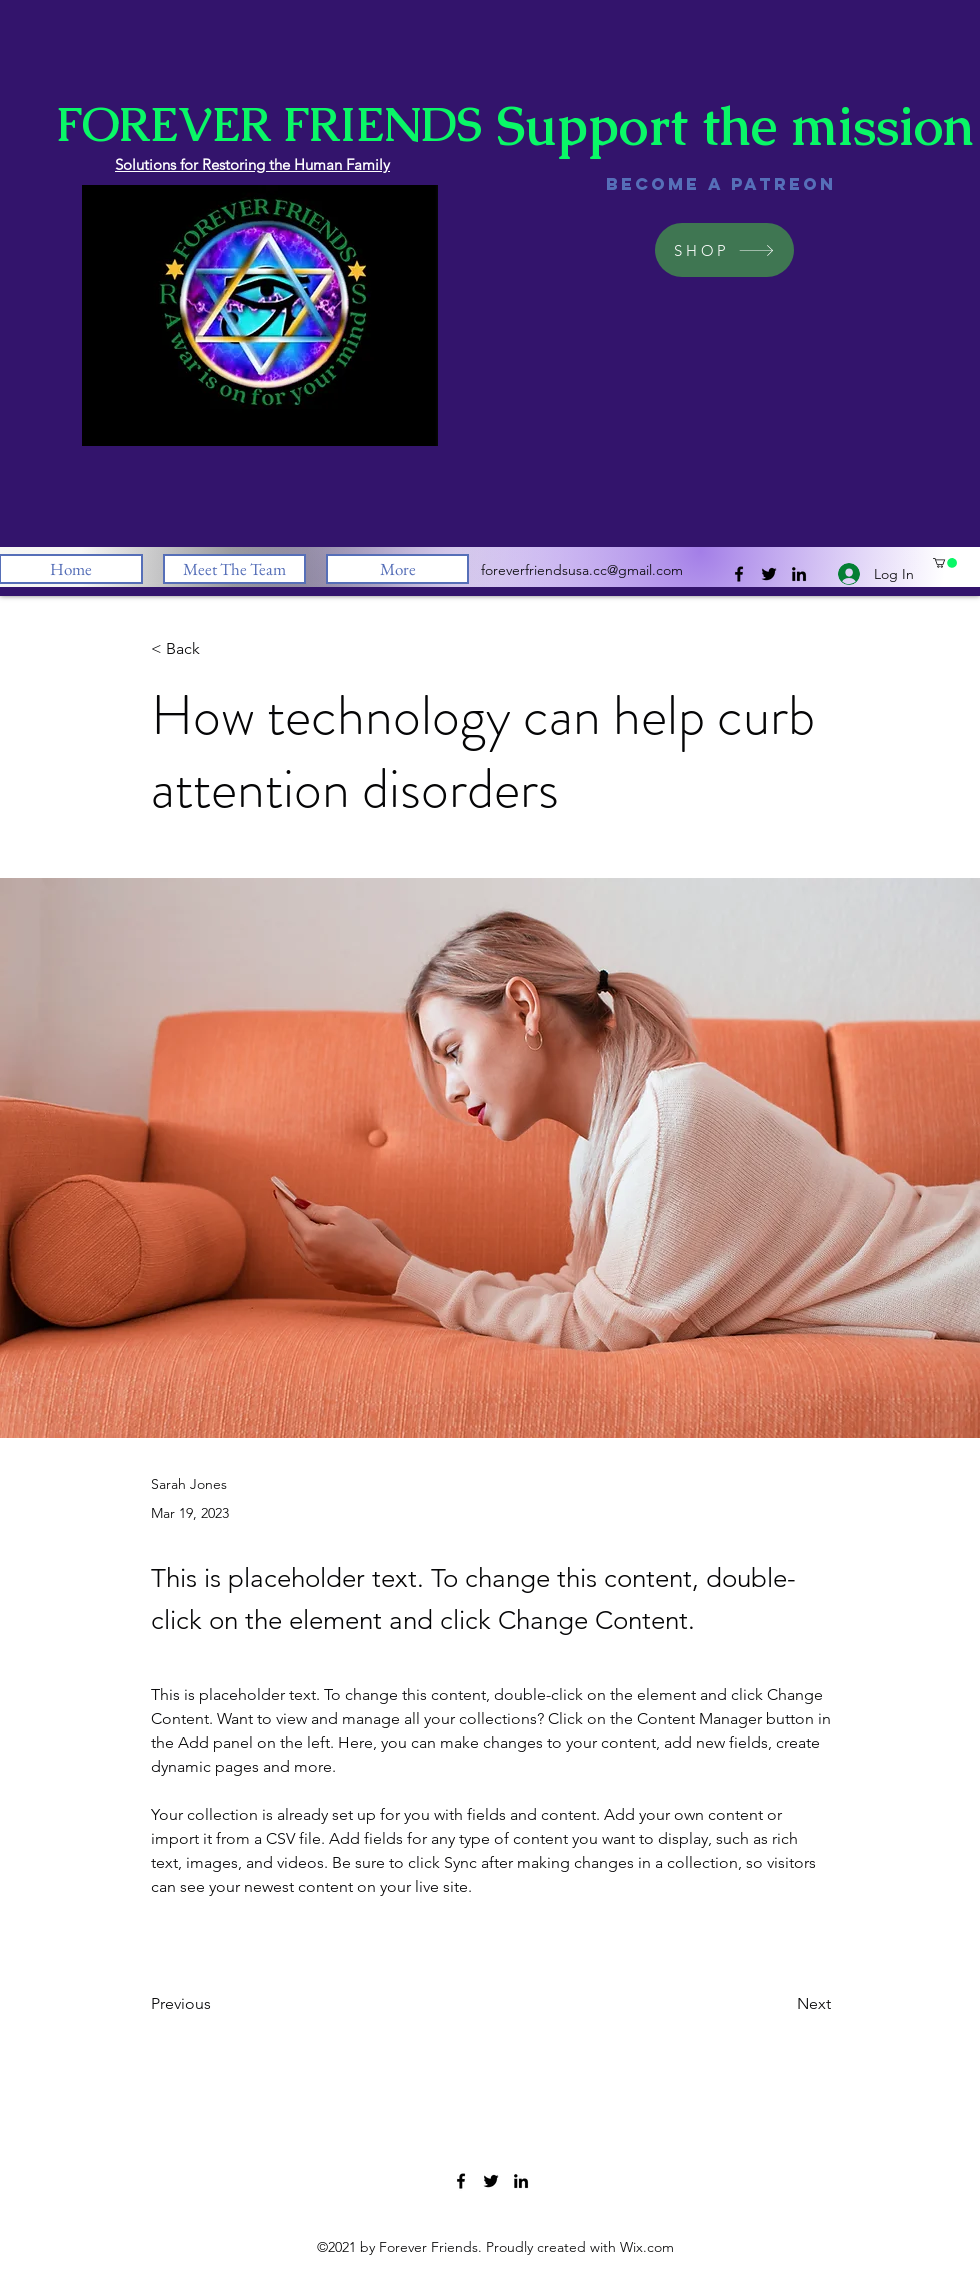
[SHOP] (724, 250)
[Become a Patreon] (721, 184)
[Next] (781, 2004)
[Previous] (217, 2004)
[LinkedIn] (799, 574)
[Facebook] (739, 574)
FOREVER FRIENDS (269, 124)
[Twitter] (769, 574)
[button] (945, 563)
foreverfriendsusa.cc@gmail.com (582, 570)
